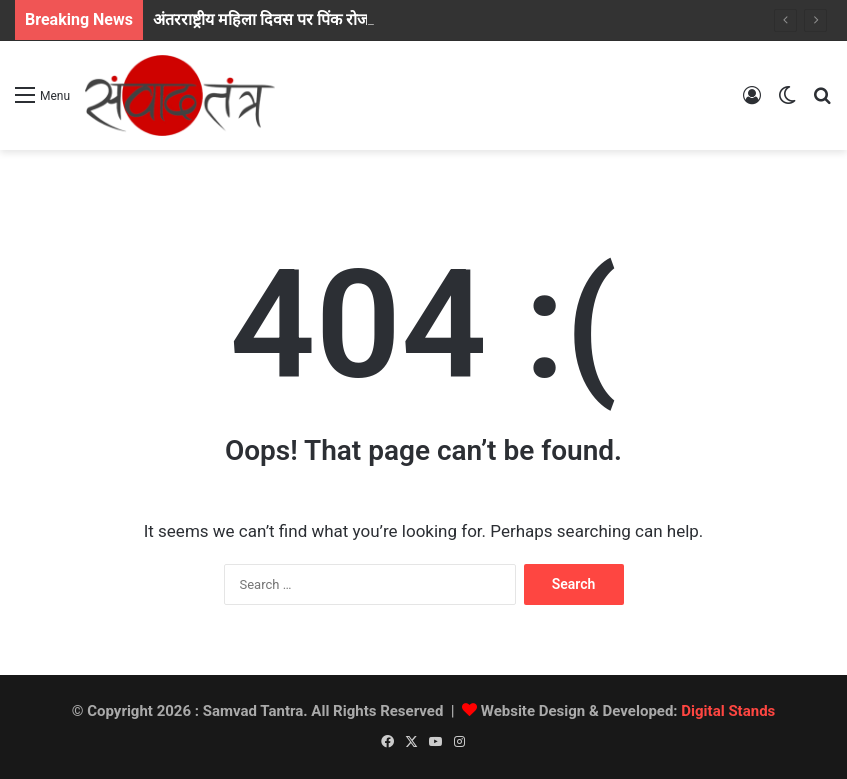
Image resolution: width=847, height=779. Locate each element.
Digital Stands (728, 711)
